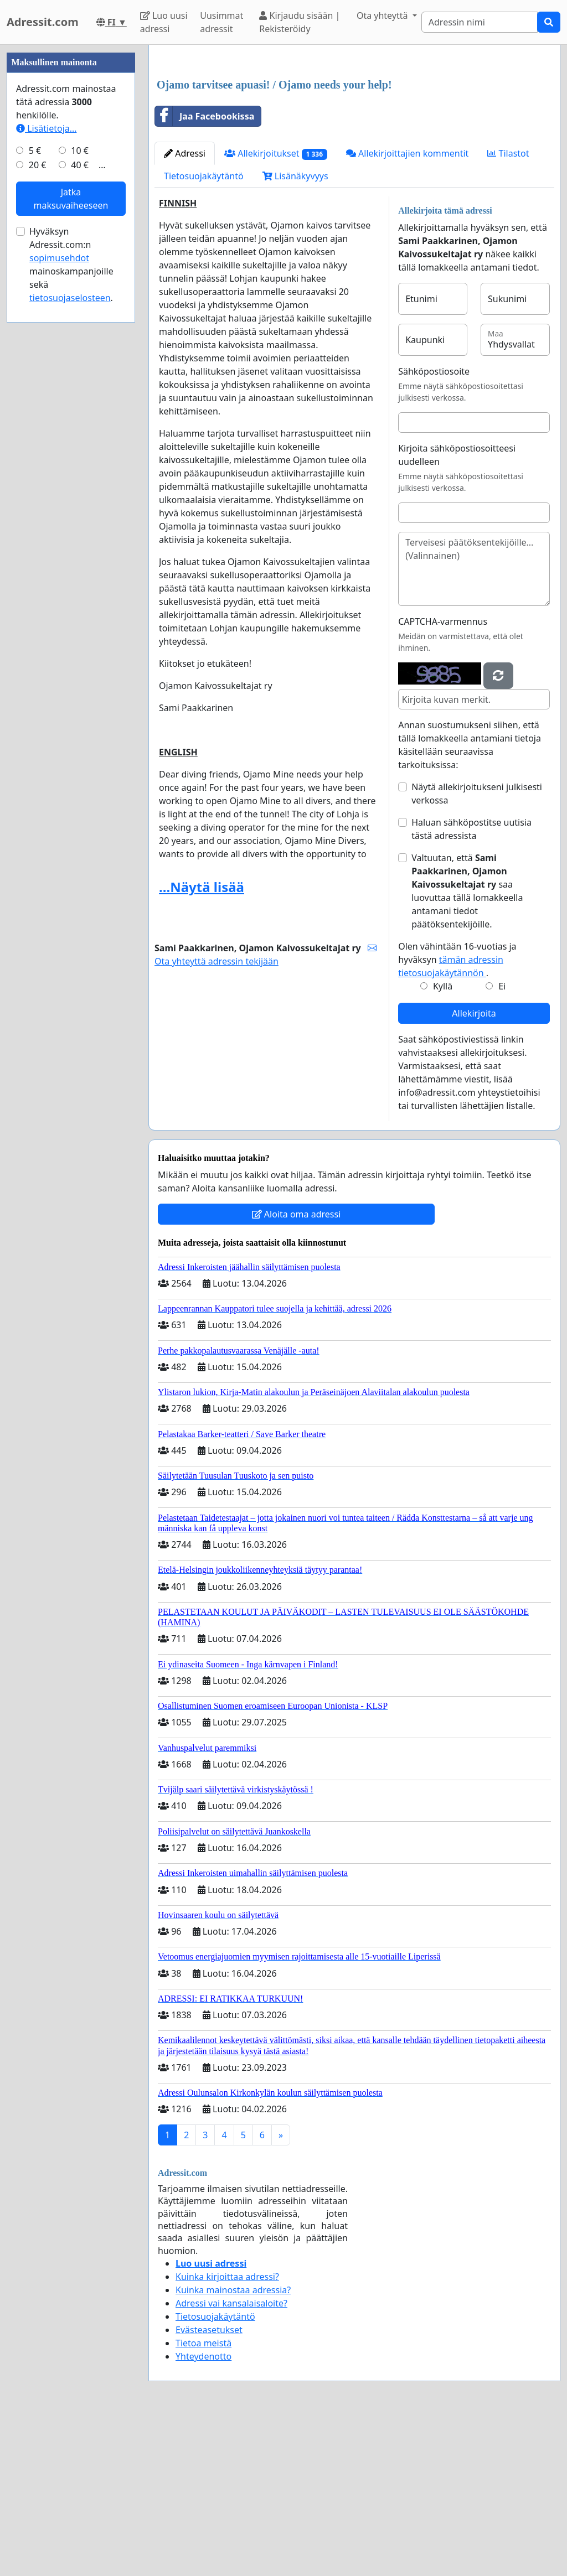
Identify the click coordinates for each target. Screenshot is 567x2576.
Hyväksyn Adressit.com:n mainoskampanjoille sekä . (71, 596)
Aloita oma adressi (296, 1369)
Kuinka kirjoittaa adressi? (227, 2431)
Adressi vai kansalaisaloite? (231, 2458)
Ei (502, 1141)
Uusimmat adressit (221, 22)
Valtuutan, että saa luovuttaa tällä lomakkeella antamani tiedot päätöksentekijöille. (467, 1046)
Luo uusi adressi (164, 22)
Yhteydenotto (203, 2511)
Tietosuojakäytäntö (204, 331)
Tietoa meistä (203, 2498)
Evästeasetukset (209, 2485)
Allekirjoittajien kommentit (407, 308)
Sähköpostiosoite (434, 526)
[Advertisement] (354, 140)
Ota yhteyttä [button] (383, 15)
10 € (80, 482)
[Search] (479, 22)
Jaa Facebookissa (204, 271)
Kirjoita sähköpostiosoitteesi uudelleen (457, 610)
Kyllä (442, 1141)
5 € (35, 482)
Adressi (184, 308)
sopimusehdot (59, 590)
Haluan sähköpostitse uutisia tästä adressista (471, 984)
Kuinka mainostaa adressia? (233, 2445)
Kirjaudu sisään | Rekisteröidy (299, 22)
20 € (38, 497)
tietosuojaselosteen (70, 630)
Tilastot (508, 308)
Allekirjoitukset (275, 308)
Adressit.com (43, 21)
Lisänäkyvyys (295, 331)
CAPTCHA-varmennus (442, 776)
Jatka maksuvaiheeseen (71, 530)
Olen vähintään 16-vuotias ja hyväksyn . (457, 1114)
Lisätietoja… (46, 460)
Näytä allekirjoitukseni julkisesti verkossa (476, 948)
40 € (80, 497)
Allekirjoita (474, 1168)
